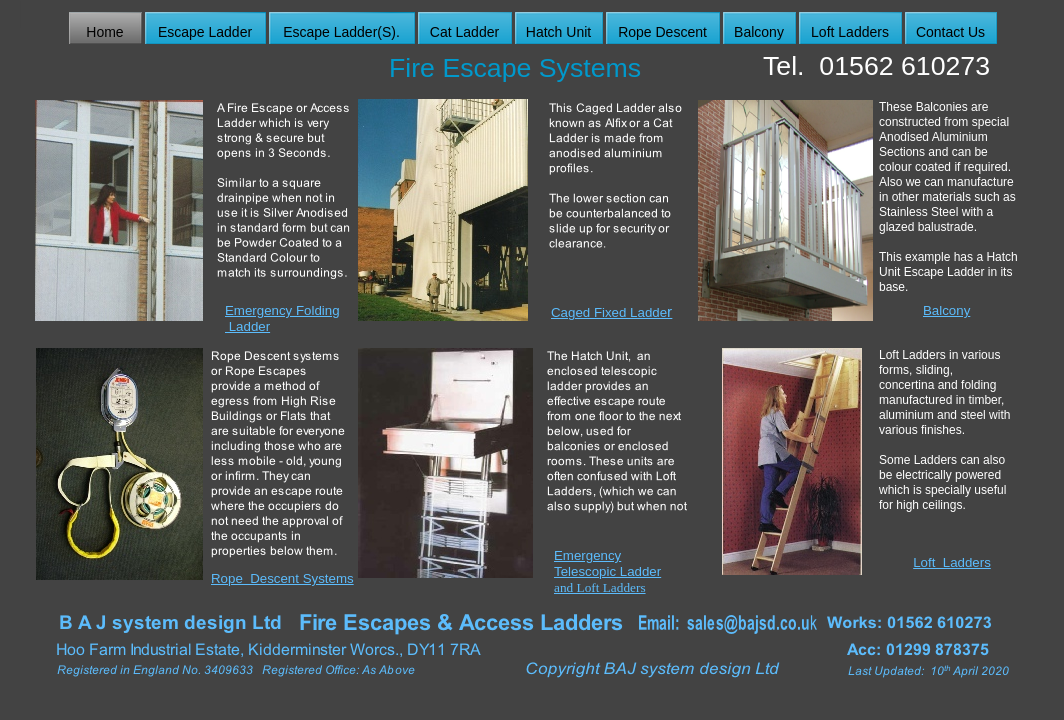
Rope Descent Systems (282, 578)
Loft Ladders (952, 562)
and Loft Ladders (600, 587)
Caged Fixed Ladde (611, 312)
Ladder (247, 326)
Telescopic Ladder (607, 571)
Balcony (946, 310)
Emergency (587, 555)
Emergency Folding (282, 310)
